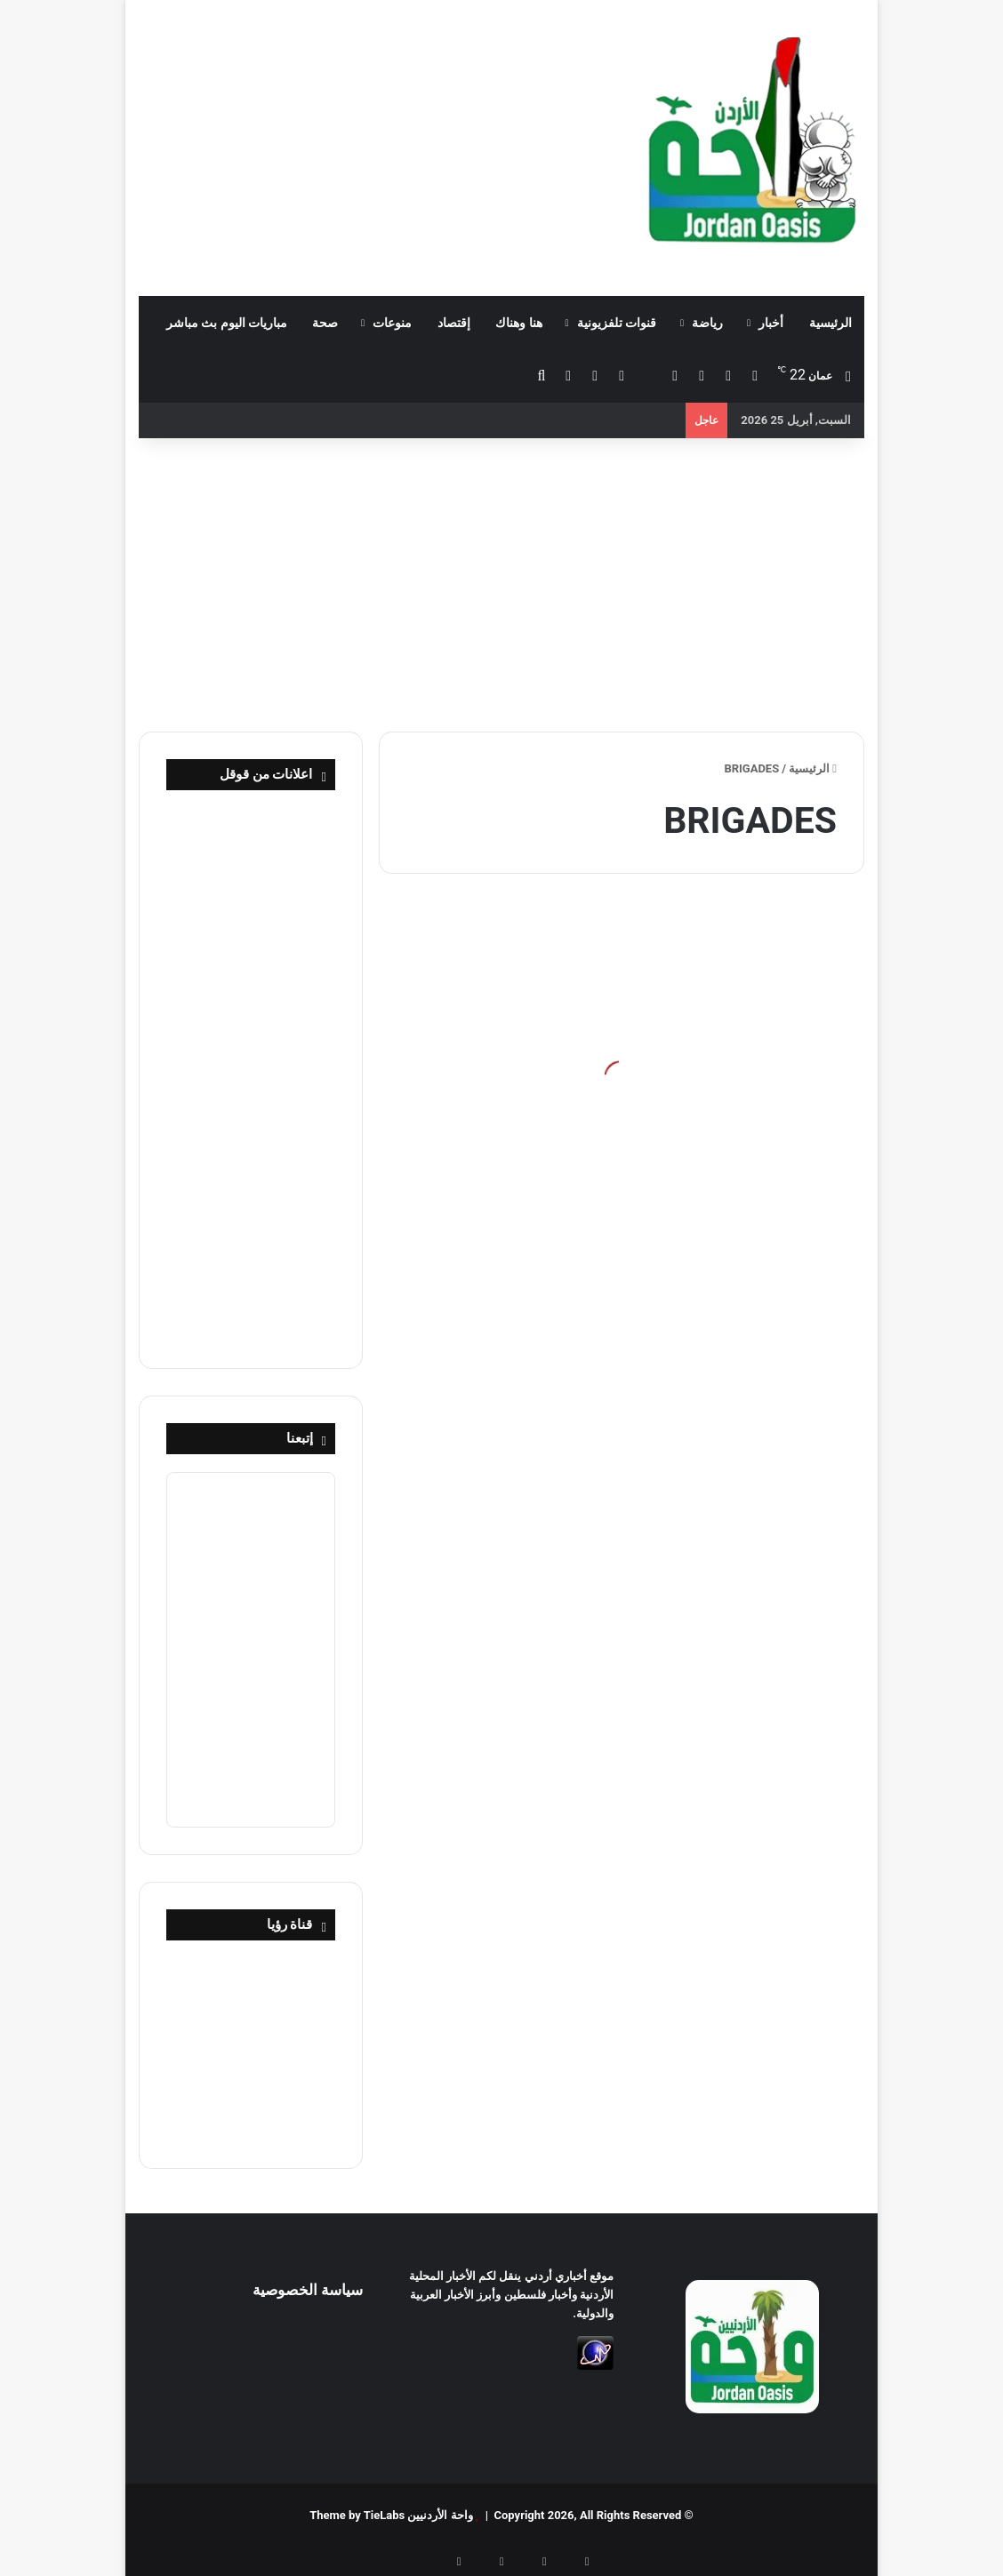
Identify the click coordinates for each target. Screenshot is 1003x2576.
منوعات (392, 323)
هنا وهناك (518, 323)
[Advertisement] (376, 142)
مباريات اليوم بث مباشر (226, 323)
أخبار (770, 323)
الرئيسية (830, 323)
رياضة (707, 323)
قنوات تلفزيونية (616, 323)
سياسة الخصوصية (308, 2290)
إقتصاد (453, 323)
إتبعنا (299, 1438)
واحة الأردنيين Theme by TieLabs (391, 2515)
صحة (325, 323)
